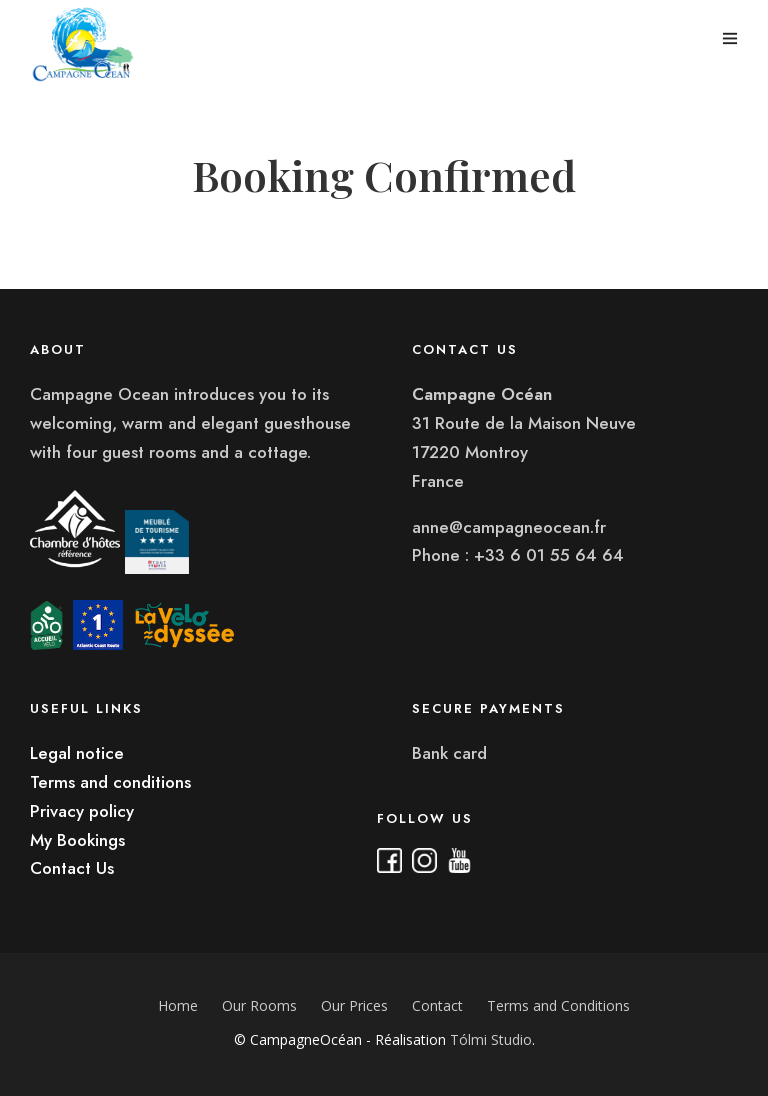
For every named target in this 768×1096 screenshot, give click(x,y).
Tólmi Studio (491, 1039)
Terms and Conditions (558, 1005)
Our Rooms (259, 1005)
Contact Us (72, 868)
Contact (437, 1005)
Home (178, 1005)
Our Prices (354, 1005)
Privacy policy (82, 811)
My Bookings (77, 840)
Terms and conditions (110, 782)
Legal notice (77, 753)
